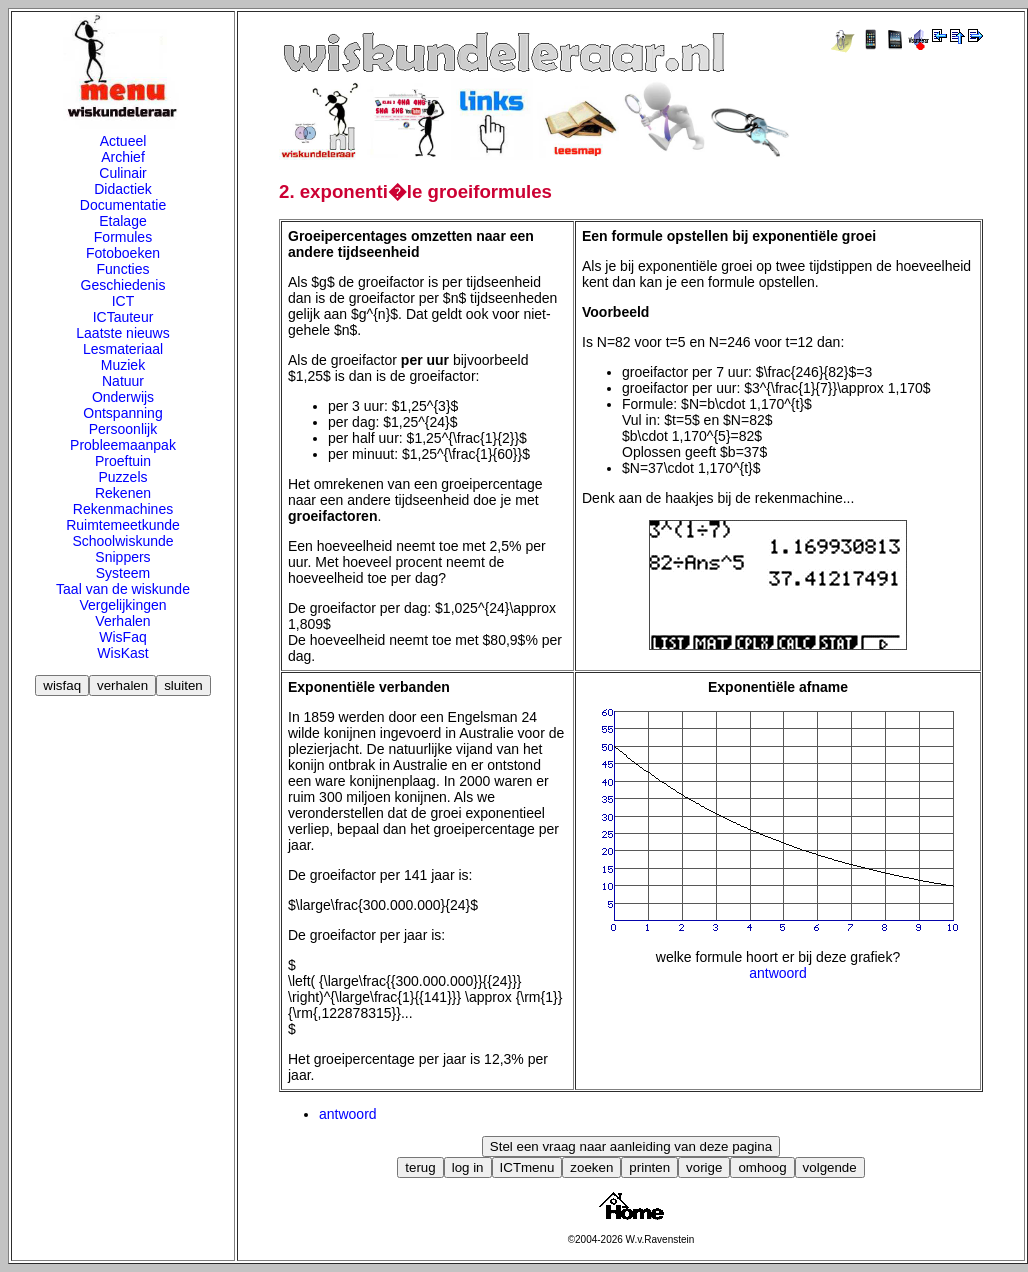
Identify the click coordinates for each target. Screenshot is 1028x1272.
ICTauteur (123, 317)
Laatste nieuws (122, 333)
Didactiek (123, 189)
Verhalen (122, 621)
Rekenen (123, 493)
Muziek (123, 365)
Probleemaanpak (123, 445)
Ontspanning (122, 413)
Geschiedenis (123, 285)
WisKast (122, 653)
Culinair (122, 173)
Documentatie (123, 205)
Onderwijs (123, 397)
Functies (123, 269)
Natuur (123, 381)
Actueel (123, 141)
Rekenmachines (123, 509)
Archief (123, 157)
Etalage (122, 221)
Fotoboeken (123, 253)
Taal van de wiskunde (123, 589)
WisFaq (122, 637)
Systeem (123, 573)
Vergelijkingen (122, 605)
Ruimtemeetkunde (123, 525)
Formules (123, 237)
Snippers (122, 557)
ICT (123, 301)
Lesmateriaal (123, 349)
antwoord (778, 973)
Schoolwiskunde (122, 541)
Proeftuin (123, 461)
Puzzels (122, 477)
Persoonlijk (123, 429)
